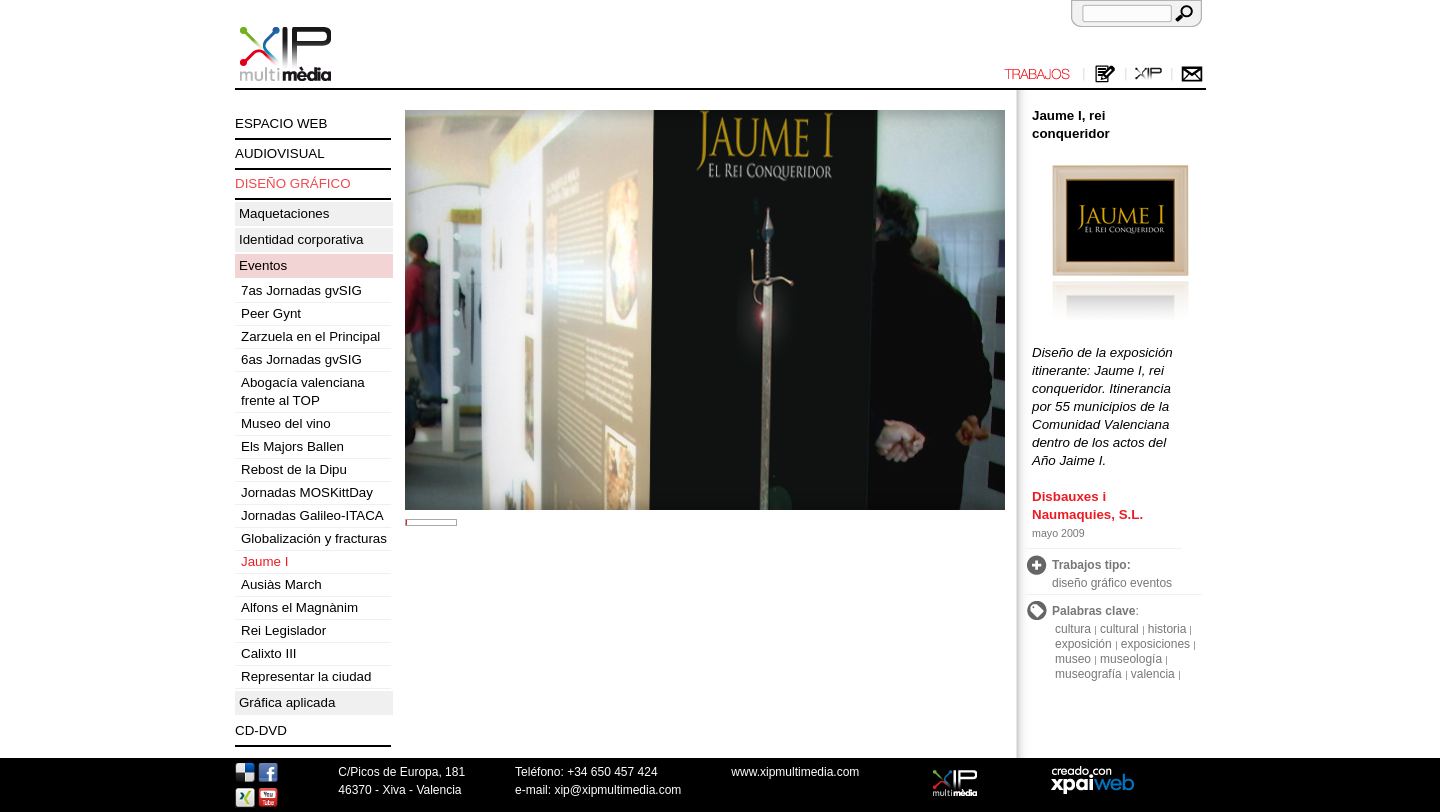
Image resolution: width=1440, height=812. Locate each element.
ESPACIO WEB (281, 123)
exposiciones (1155, 644)
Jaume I (264, 561)
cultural (1119, 629)
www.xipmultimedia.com (795, 772)
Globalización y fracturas (314, 538)
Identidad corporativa (301, 239)
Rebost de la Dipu (294, 469)
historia (1167, 629)
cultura (1073, 629)
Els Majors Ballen (292, 446)
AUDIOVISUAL (280, 153)
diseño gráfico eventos (1112, 583)
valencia (1153, 674)
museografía (1088, 674)
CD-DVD (261, 730)
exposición (1083, 644)
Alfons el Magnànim (299, 607)
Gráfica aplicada (287, 702)
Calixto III (269, 653)
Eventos (263, 265)
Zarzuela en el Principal (310, 336)
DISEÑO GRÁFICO (293, 183)
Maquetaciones (284, 213)
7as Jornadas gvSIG (301, 290)
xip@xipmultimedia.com (617, 790)
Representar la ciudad (306, 676)
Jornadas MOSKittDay (307, 492)
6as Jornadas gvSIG (301, 359)
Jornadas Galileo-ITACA (312, 515)
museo (1073, 659)
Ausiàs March (281, 584)
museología (1131, 659)
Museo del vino (286, 423)
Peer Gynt (271, 313)
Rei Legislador (283, 630)
